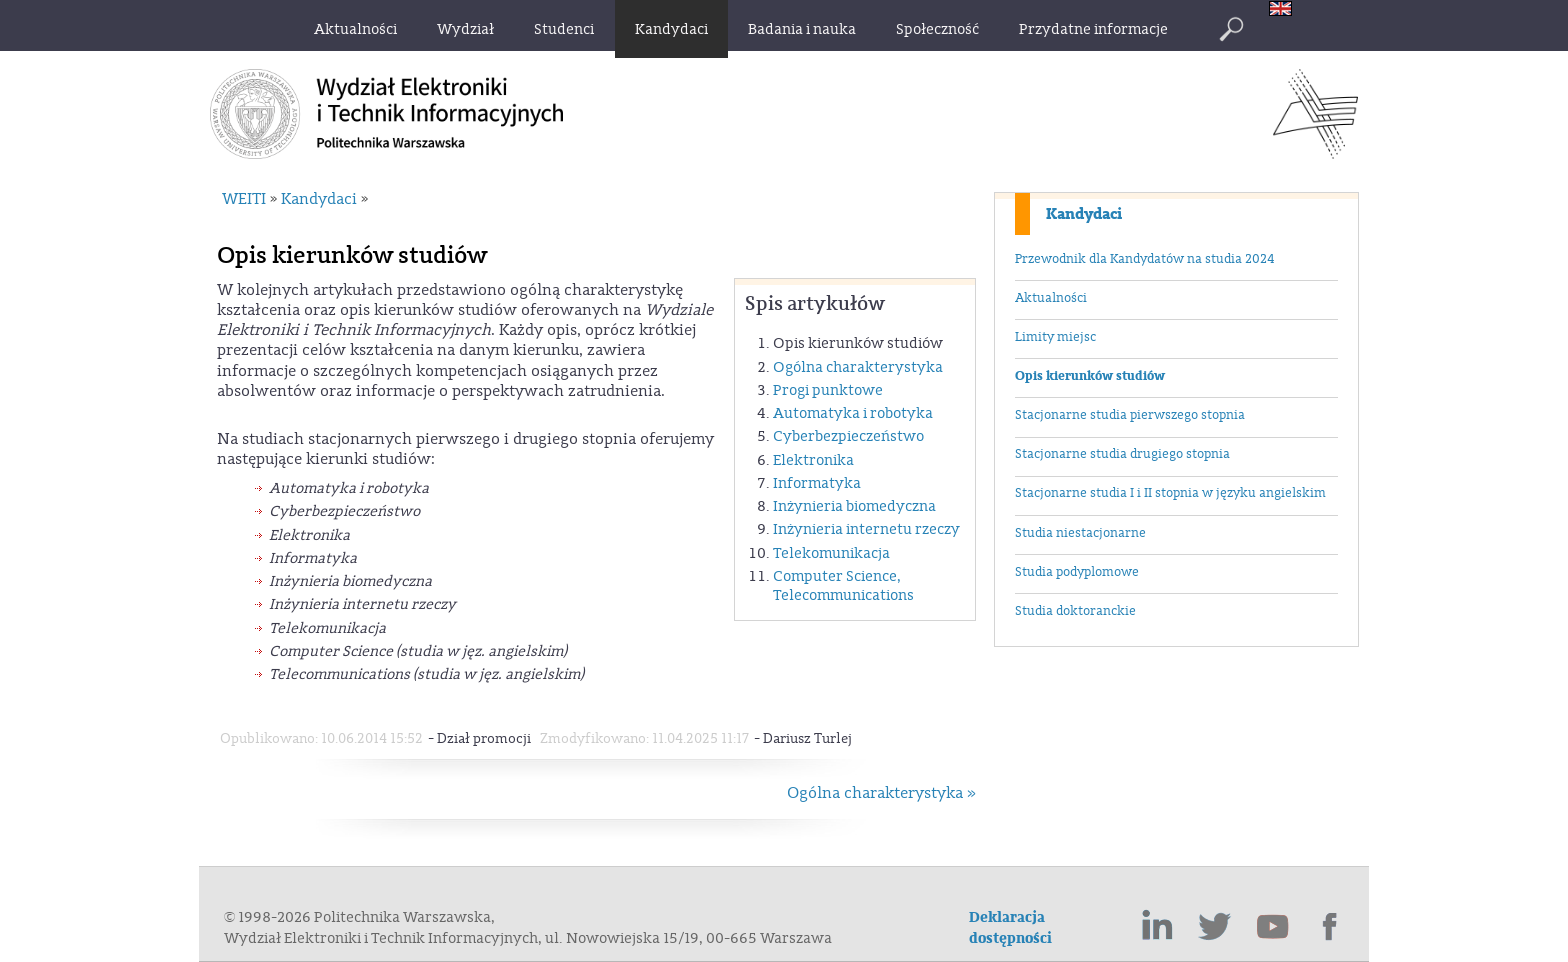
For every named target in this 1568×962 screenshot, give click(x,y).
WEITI (244, 199)
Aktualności (1051, 298)
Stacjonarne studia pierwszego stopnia (1130, 415)
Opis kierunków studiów (1090, 376)
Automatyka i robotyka (853, 413)
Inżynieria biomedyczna (854, 506)
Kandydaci (1084, 214)
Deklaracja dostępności (1010, 928)
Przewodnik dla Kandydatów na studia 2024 (1144, 259)
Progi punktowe (828, 390)
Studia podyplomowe (1077, 572)
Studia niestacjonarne (1080, 533)
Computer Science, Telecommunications (843, 586)
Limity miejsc (1055, 337)
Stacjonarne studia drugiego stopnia (1122, 454)
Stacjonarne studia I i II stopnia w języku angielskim (1170, 493)
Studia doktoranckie (1075, 611)
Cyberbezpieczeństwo (848, 436)
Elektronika (813, 460)
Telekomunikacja (831, 553)
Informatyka (817, 483)
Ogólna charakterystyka (858, 367)
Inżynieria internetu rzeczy (866, 529)
